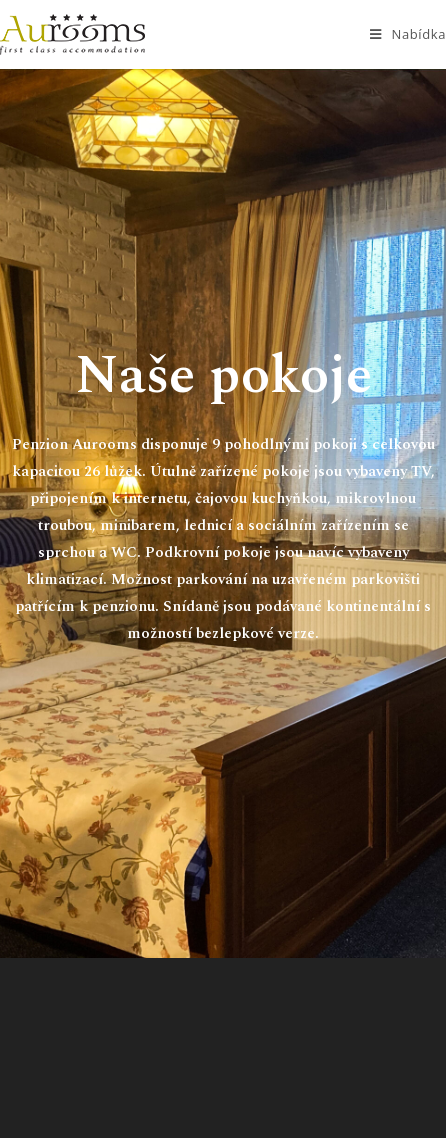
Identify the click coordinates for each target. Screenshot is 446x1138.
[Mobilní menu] (408, 34)
